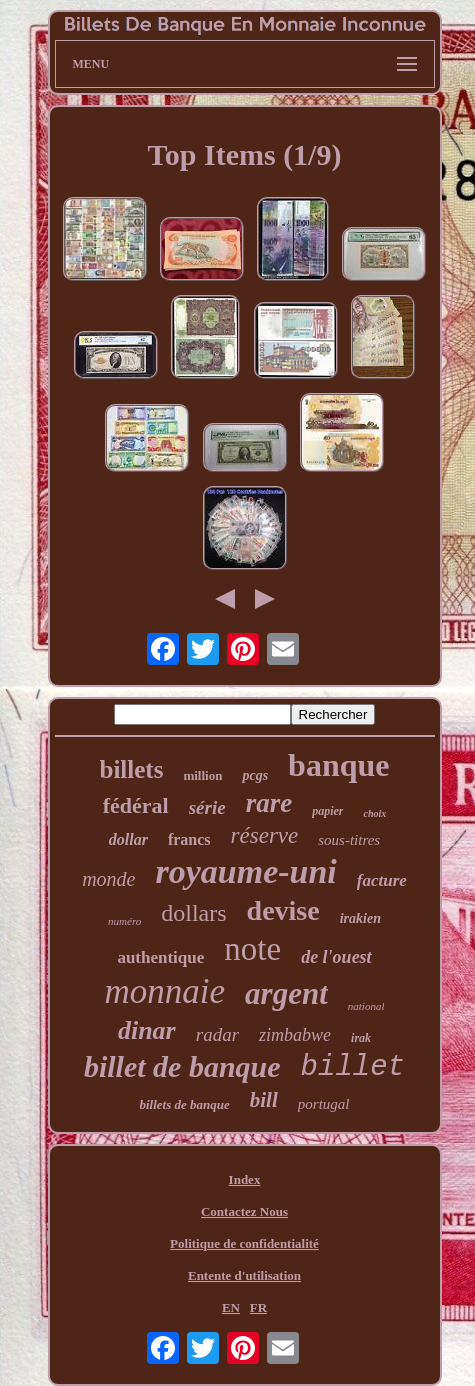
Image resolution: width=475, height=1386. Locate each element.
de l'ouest (336, 957)
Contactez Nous (244, 1211)
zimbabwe (295, 1035)
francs (189, 839)
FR (258, 1307)
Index (245, 1179)
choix (374, 813)
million (202, 775)
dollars (193, 913)
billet (353, 1067)
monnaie (165, 991)
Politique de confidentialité (244, 1243)
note (252, 949)
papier (327, 811)
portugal (324, 1104)
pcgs (255, 775)
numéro (124, 921)
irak (361, 1038)
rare (269, 803)
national (366, 1006)
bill (264, 1100)
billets (132, 769)
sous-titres (349, 840)
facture (382, 880)
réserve (265, 835)
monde (108, 879)
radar (217, 1034)
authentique (160, 957)
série (207, 807)
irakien (360, 918)
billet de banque (182, 1066)
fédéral (136, 805)
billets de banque (185, 1104)
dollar (128, 839)
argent (286, 993)
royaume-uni (245, 871)
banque (338, 765)
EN (231, 1307)
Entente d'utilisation (244, 1275)
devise (283, 910)
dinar (147, 1030)
